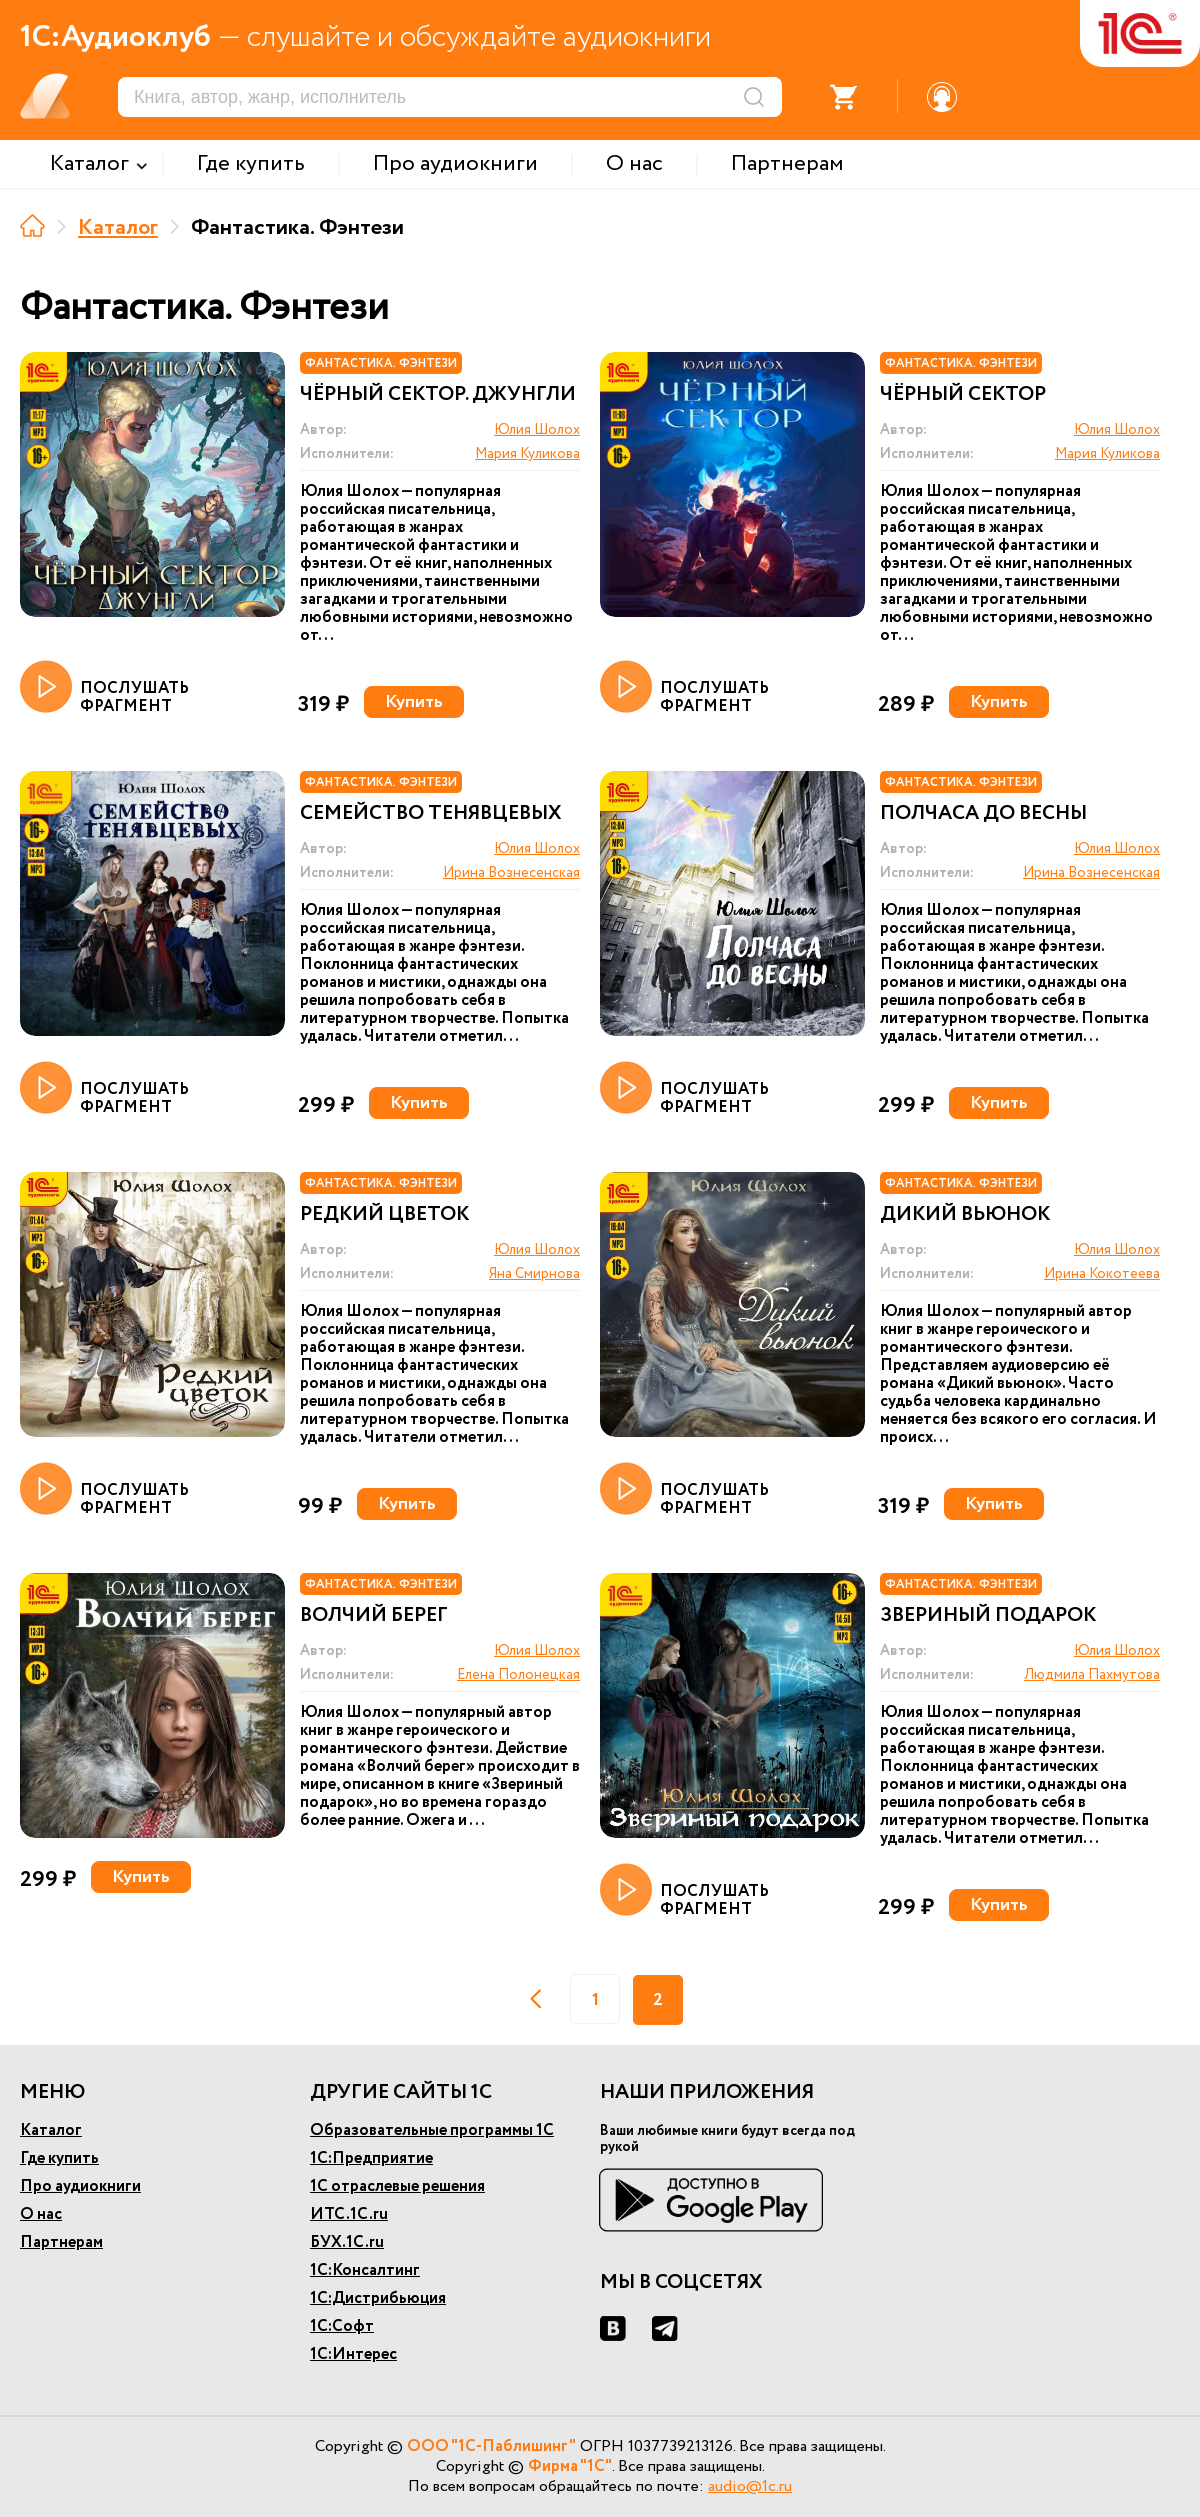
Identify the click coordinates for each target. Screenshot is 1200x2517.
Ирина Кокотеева (1102, 1274)
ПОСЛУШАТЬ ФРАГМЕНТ (104, 688)
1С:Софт (342, 2326)
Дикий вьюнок (965, 1215)
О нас (41, 2214)
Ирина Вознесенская (511, 873)
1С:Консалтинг (365, 2270)
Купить (414, 702)
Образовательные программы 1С (432, 2130)
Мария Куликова (527, 454)
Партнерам (61, 2242)
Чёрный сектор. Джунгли (438, 395)
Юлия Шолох (537, 430)
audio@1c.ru (750, 2486)
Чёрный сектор (963, 395)
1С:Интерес (353, 2354)
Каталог (118, 228)
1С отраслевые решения (397, 2186)
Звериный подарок (988, 1616)
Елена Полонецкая (518, 1675)
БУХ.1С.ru (347, 2242)
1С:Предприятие (371, 2158)
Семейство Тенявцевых (430, 814)
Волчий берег (374, 1616)
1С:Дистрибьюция (378, 2298)
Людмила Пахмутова (1092, 1675)
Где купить (59, 2158)
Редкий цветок (384, 1215)
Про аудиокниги (80, 2186)
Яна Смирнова (534, 1274)
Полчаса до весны (983, 814)
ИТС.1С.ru (349, 2214)
